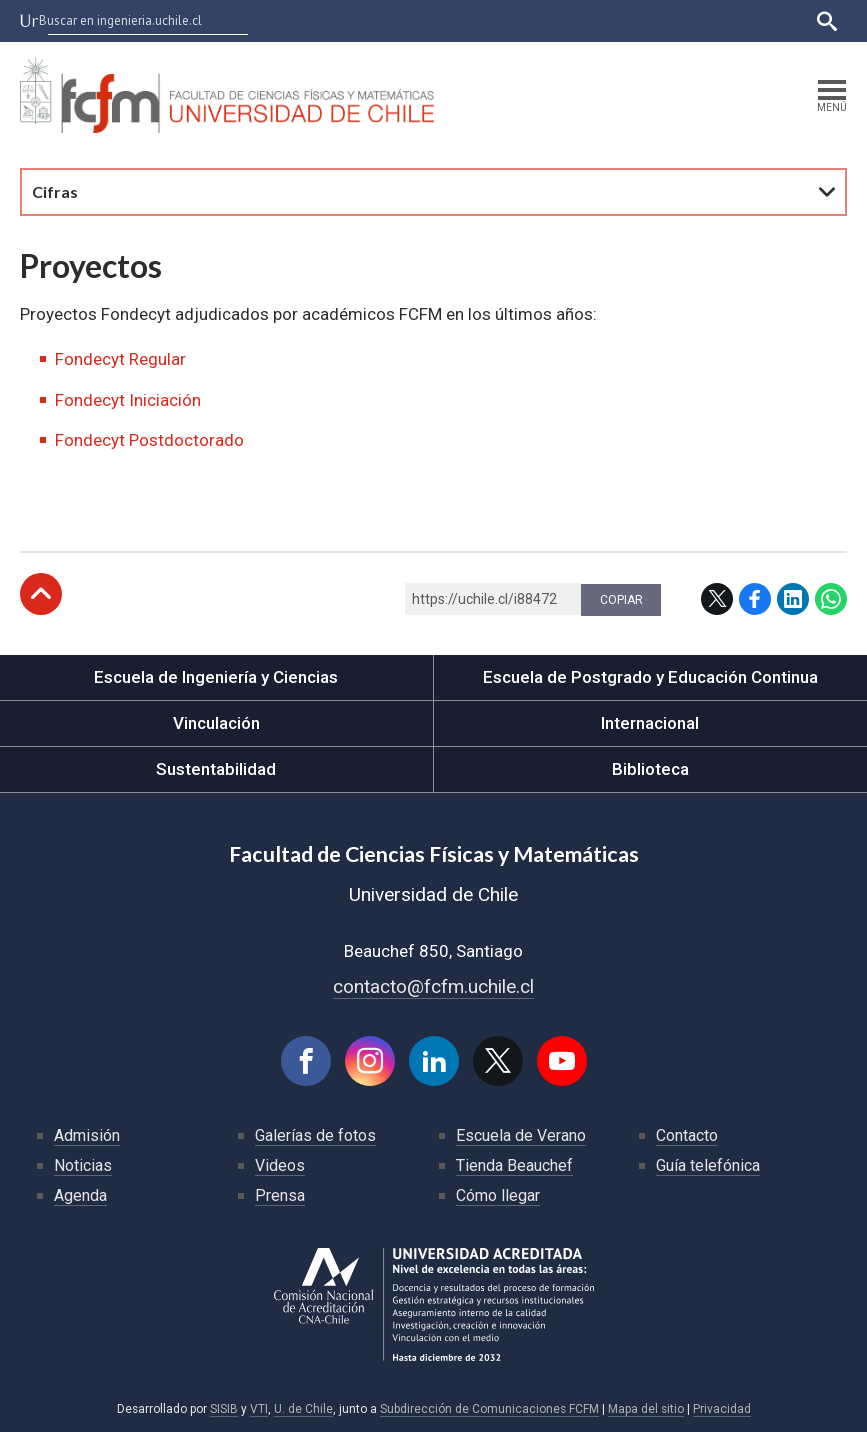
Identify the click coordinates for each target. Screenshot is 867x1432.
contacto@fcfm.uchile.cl (433, 986)
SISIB (224, 1409)
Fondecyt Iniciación (128, 400)
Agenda (80, 1195)
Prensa (280, 1195)
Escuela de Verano (521, 1135)
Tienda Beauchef (514, 1165)
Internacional (650, 723)
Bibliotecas (704, 20)
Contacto (687, 1135)
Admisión (87, 1135)
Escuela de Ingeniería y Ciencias (216, 677)
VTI (259, 1409)
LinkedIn (793, 599)
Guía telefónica (708, 1165)
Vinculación (216, 723)
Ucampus (556, 20)
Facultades (380, 20)
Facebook (755, 599)
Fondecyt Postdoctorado (149, 440)
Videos (280, 1165)
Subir (41, 594)
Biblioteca (650, 769)
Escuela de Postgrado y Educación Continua (650, 677)
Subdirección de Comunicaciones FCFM (489, 1409)
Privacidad (722, 1409)
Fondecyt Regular (120, 359)
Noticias (83, 1165)
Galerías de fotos (315, 1135)
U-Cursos (484, 20)
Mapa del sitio (646, 1409)
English (776, 20)
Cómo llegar (498, 1195)
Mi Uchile (627, 20)
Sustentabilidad (216, 769)
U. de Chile (303, 1409)
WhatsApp (831, 599)
